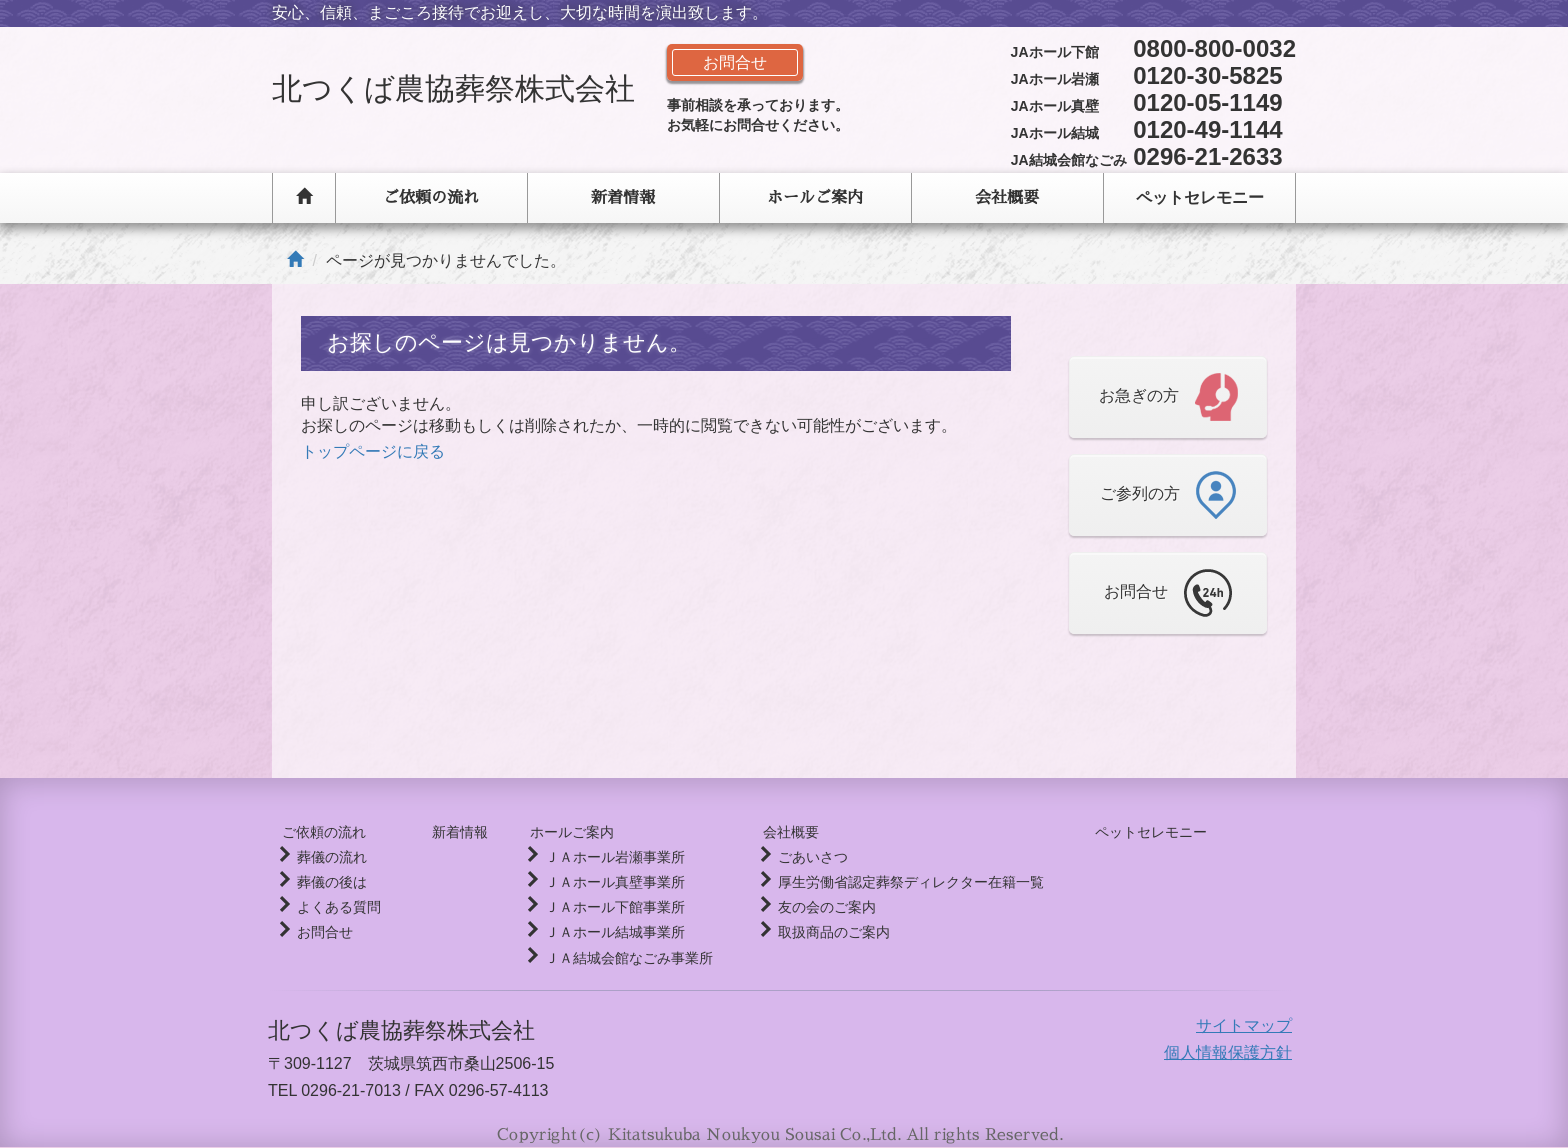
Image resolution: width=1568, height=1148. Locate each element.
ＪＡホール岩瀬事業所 (605, 857)
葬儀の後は (332, 882)
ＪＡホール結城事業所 (605, 932)
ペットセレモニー (1200, 197)
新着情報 (623, 198)
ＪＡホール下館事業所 (605, 907)
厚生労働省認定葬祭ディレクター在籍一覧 (902, 882)
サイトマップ (1244, 1025)
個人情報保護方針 (1228, 1052)
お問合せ (325, 932)
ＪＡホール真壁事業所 (605, 882)
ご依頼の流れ (431, 198)
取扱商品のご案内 (825, 932)
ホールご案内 (815, 198)
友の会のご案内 (818, 907)
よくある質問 (339, 907)
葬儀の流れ (332, 857)
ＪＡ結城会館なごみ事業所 (619, 958)
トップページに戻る (373, 451)
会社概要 (1007, 198)
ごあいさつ (804, 857)
